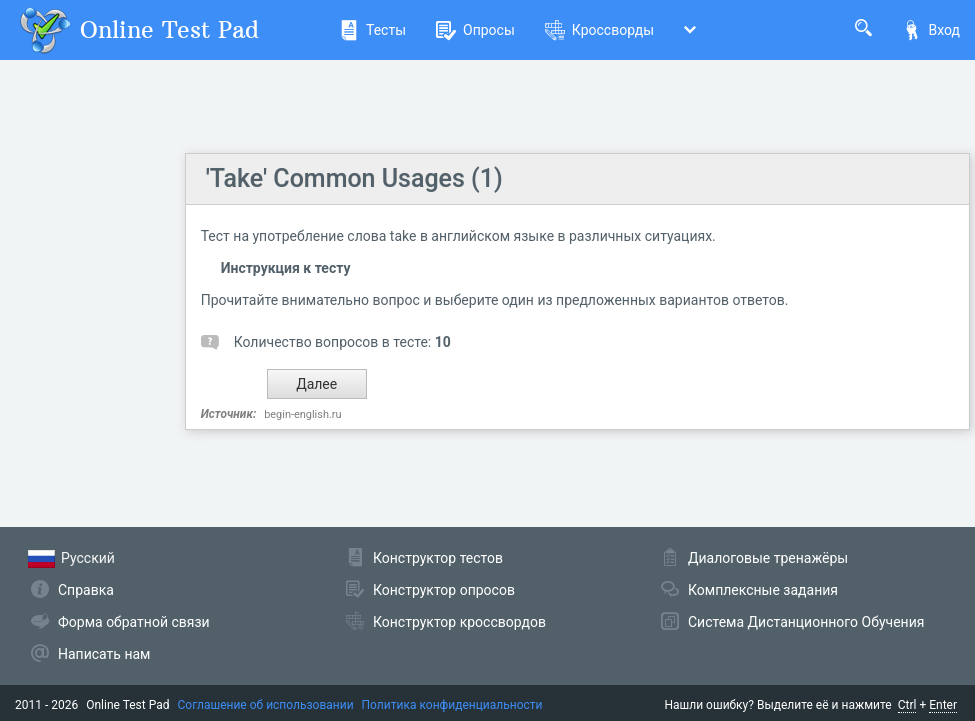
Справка (86, 590)
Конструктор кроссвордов (459, 622)
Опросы (475, 30)
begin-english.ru (302, 414)
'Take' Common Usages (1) (354, 178)
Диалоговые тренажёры (768, 558)
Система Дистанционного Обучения (806, 622)
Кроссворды (599, 30)
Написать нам (104, 654)
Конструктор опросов (444, 590)
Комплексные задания (763, 590)
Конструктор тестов (438, 558)
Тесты (372, 30)
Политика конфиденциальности (452, 705)
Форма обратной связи (134, 622)
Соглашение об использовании (266, 705)
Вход (931, 30)
